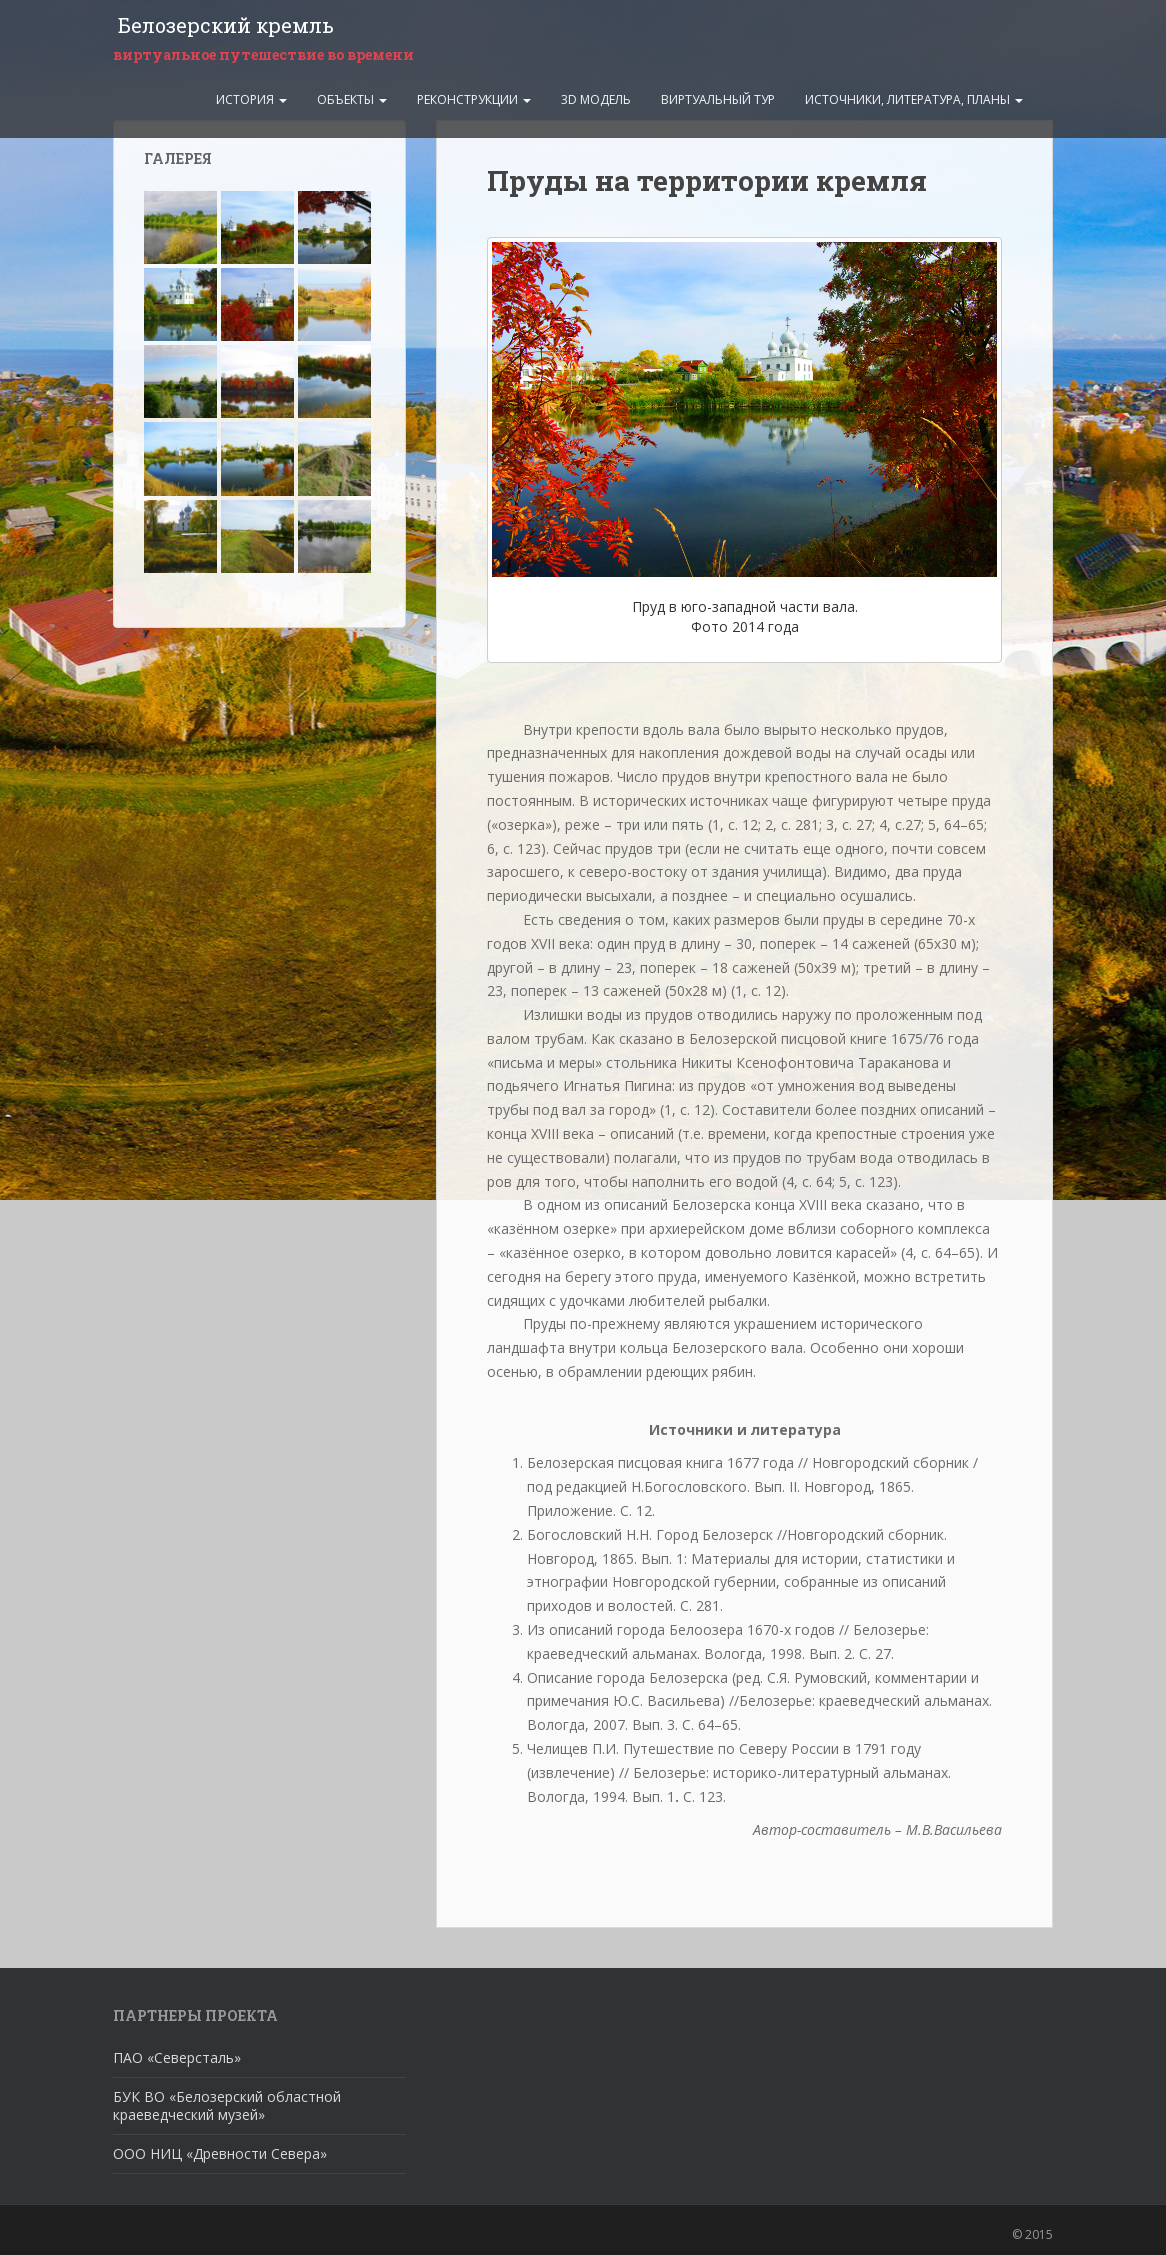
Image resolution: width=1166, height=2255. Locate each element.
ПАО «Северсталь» (177, 2057)
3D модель (596, 97)
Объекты (352, 97)
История (251, 97)
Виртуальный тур (718, 97)
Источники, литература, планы (914, 97)
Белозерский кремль (221, 25)
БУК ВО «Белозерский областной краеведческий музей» (227, 2105)
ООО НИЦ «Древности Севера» (220, 2153)
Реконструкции (474, 97)
